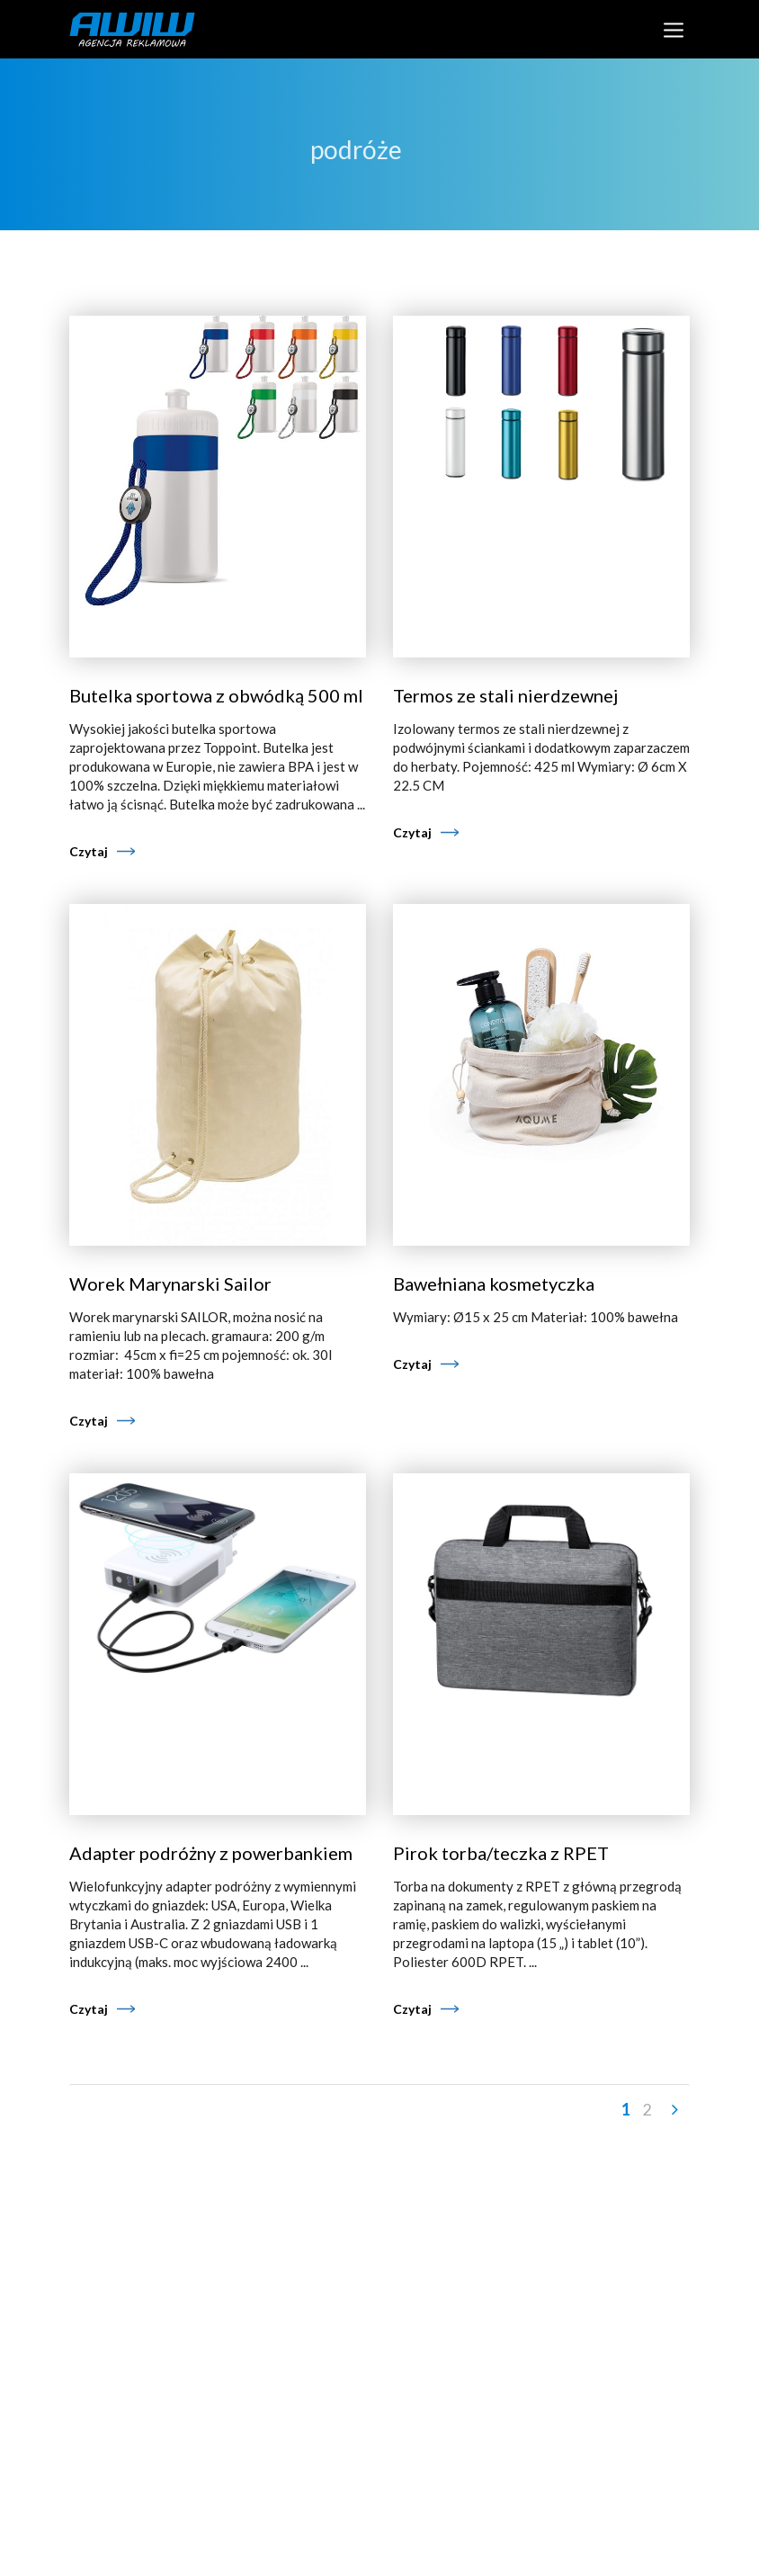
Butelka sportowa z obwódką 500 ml (216, 695)
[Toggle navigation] (673, 29)
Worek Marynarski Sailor (170, 1283)
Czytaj (88, 851)
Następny (674, 2110)
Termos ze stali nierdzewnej (505, 695)
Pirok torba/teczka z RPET (501, 1853)
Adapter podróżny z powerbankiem (211, 1853)
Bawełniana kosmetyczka (493, 1283)
